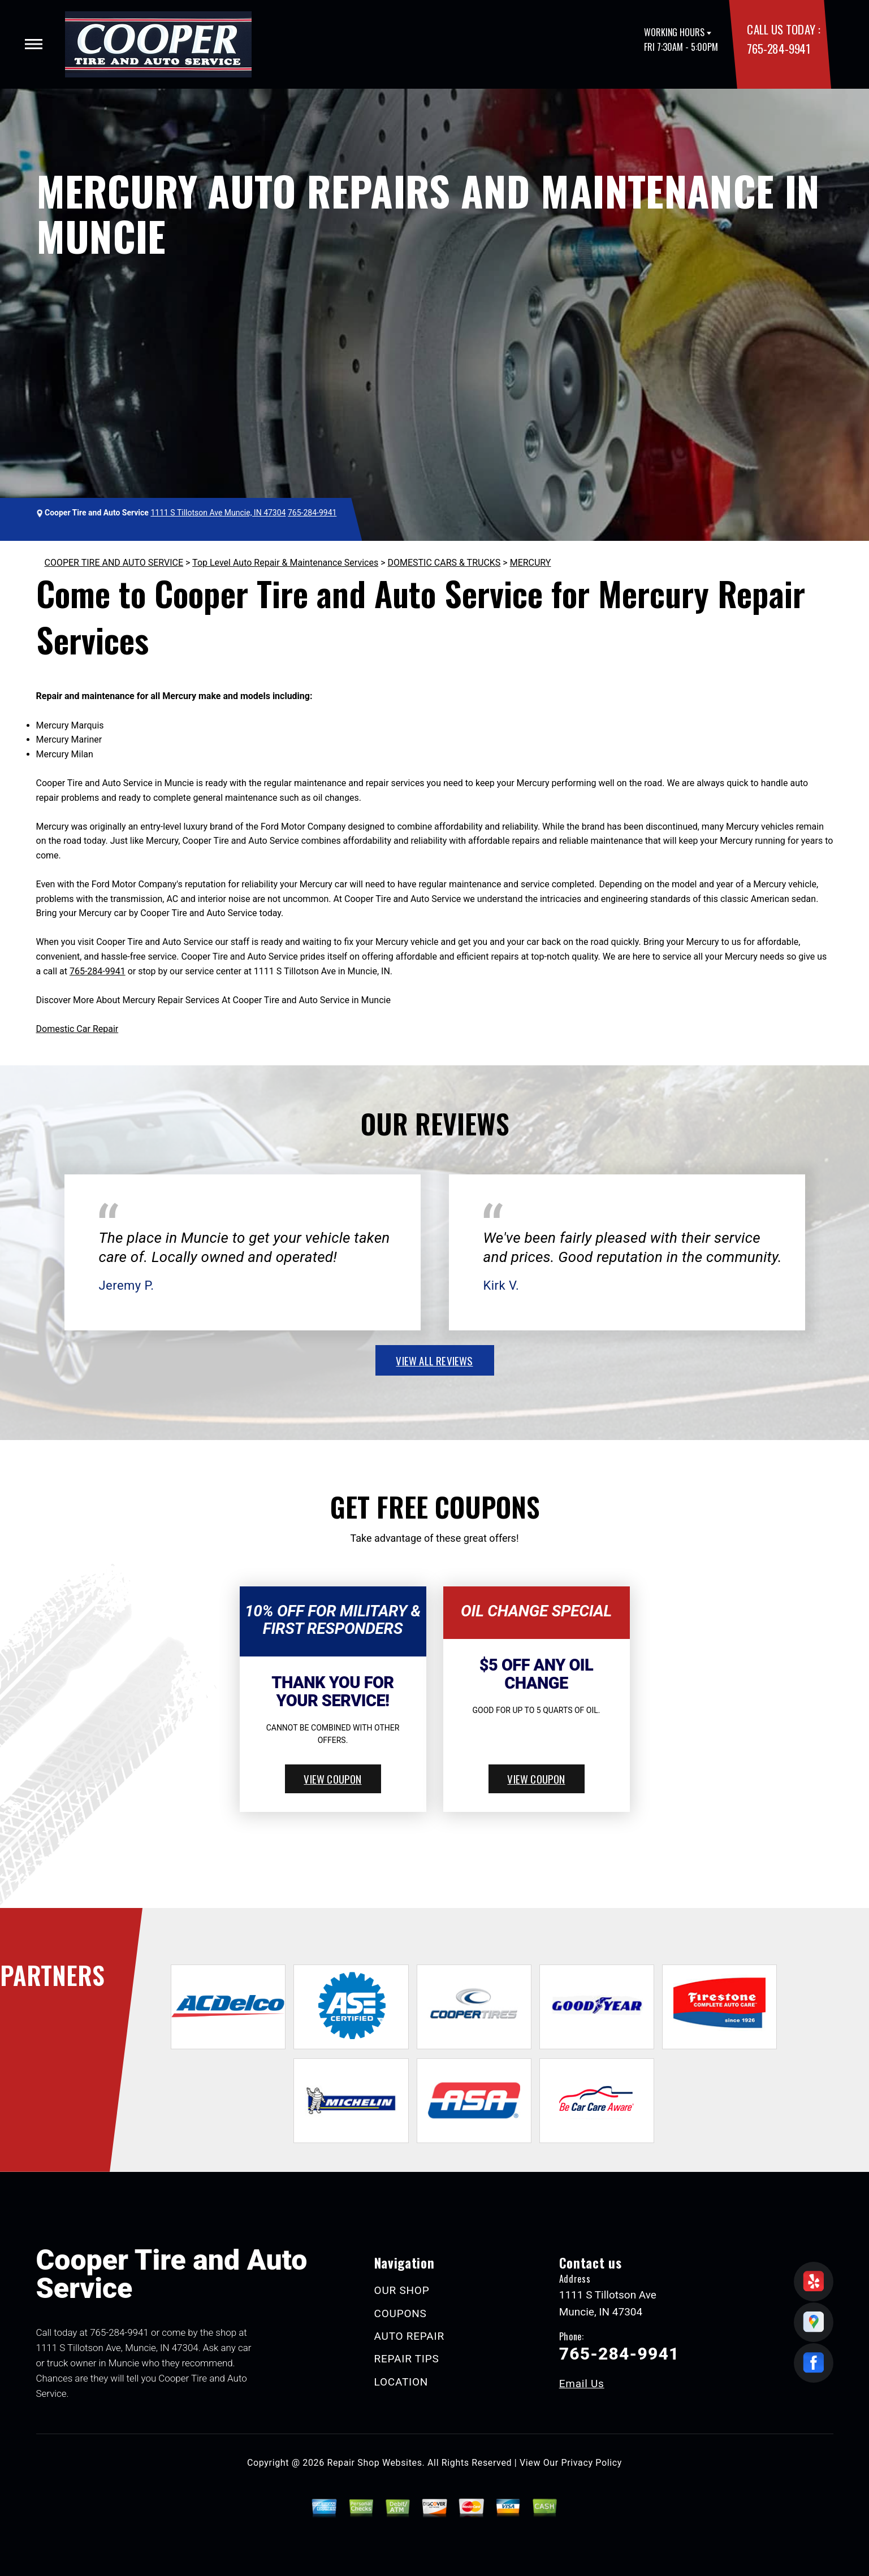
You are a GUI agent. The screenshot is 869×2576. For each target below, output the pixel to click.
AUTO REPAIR (409, 2336)
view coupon (332, 1778)
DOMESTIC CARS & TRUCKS (443, 562)
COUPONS (400, 2313)
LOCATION (401, 2381)
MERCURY (530, 562)
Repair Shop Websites (374, 2462)
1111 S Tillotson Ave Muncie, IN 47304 (218, 512)
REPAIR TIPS (406, 2358)
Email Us (581, 2383)
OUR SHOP (402, 2290)
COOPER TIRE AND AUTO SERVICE (114, 562)
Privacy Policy (591, 2462)
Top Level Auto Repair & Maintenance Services (285, 562)
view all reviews (434, 1360)
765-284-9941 (778, 48)
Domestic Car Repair (77, 1029)
